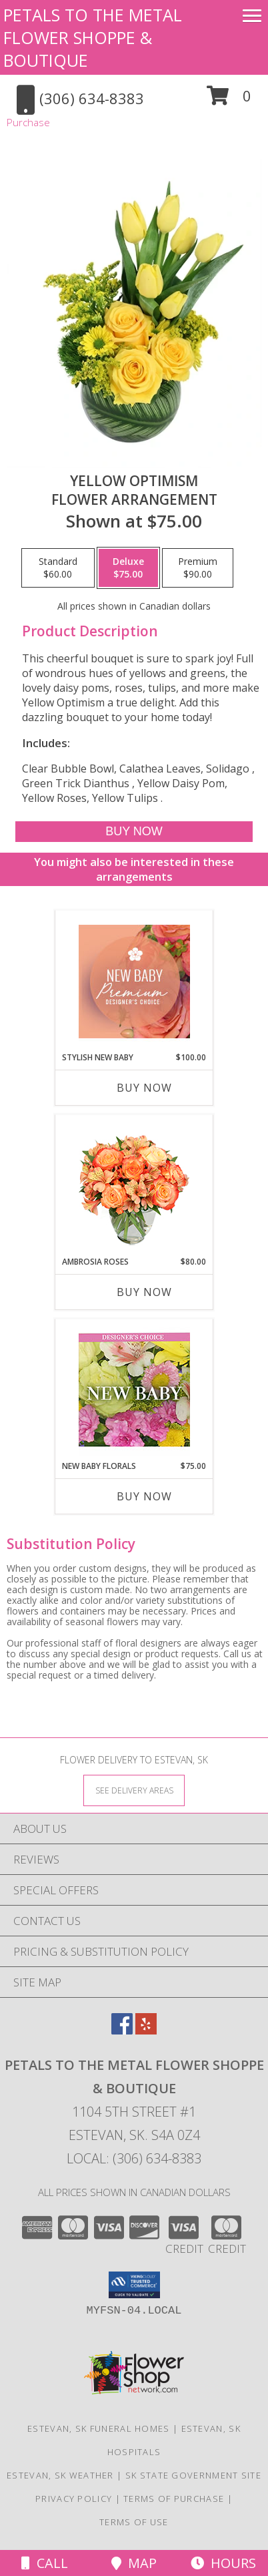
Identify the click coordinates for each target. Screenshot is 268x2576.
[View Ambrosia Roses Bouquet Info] (134, 1185)
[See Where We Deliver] (134, 1789)
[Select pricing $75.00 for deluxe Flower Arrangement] (128, 568)
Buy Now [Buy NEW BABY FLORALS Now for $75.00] (144, 1496)
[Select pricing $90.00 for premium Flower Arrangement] (198, 568)
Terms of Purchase (173, 2499)
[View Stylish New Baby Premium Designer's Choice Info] (134, 981)
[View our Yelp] (146, 2030)
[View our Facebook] (122, 2030)
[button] (229, 100)
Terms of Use (134, 2522)
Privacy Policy (73, 2499)
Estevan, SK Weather (60, 2475)
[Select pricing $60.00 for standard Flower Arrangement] (58, 568)
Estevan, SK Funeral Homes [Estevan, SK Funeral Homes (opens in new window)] (98, 2428)
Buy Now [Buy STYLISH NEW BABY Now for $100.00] (144, 1087)
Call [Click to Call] (44, 2563)
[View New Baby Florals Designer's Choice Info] (134, 1390)
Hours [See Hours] (223, 2563)
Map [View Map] (134, 2563)
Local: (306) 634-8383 (134, 2158)
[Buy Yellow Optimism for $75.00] (133, 831)
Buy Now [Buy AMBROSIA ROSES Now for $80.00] (144, 1292)
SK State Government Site (193, 2475)
